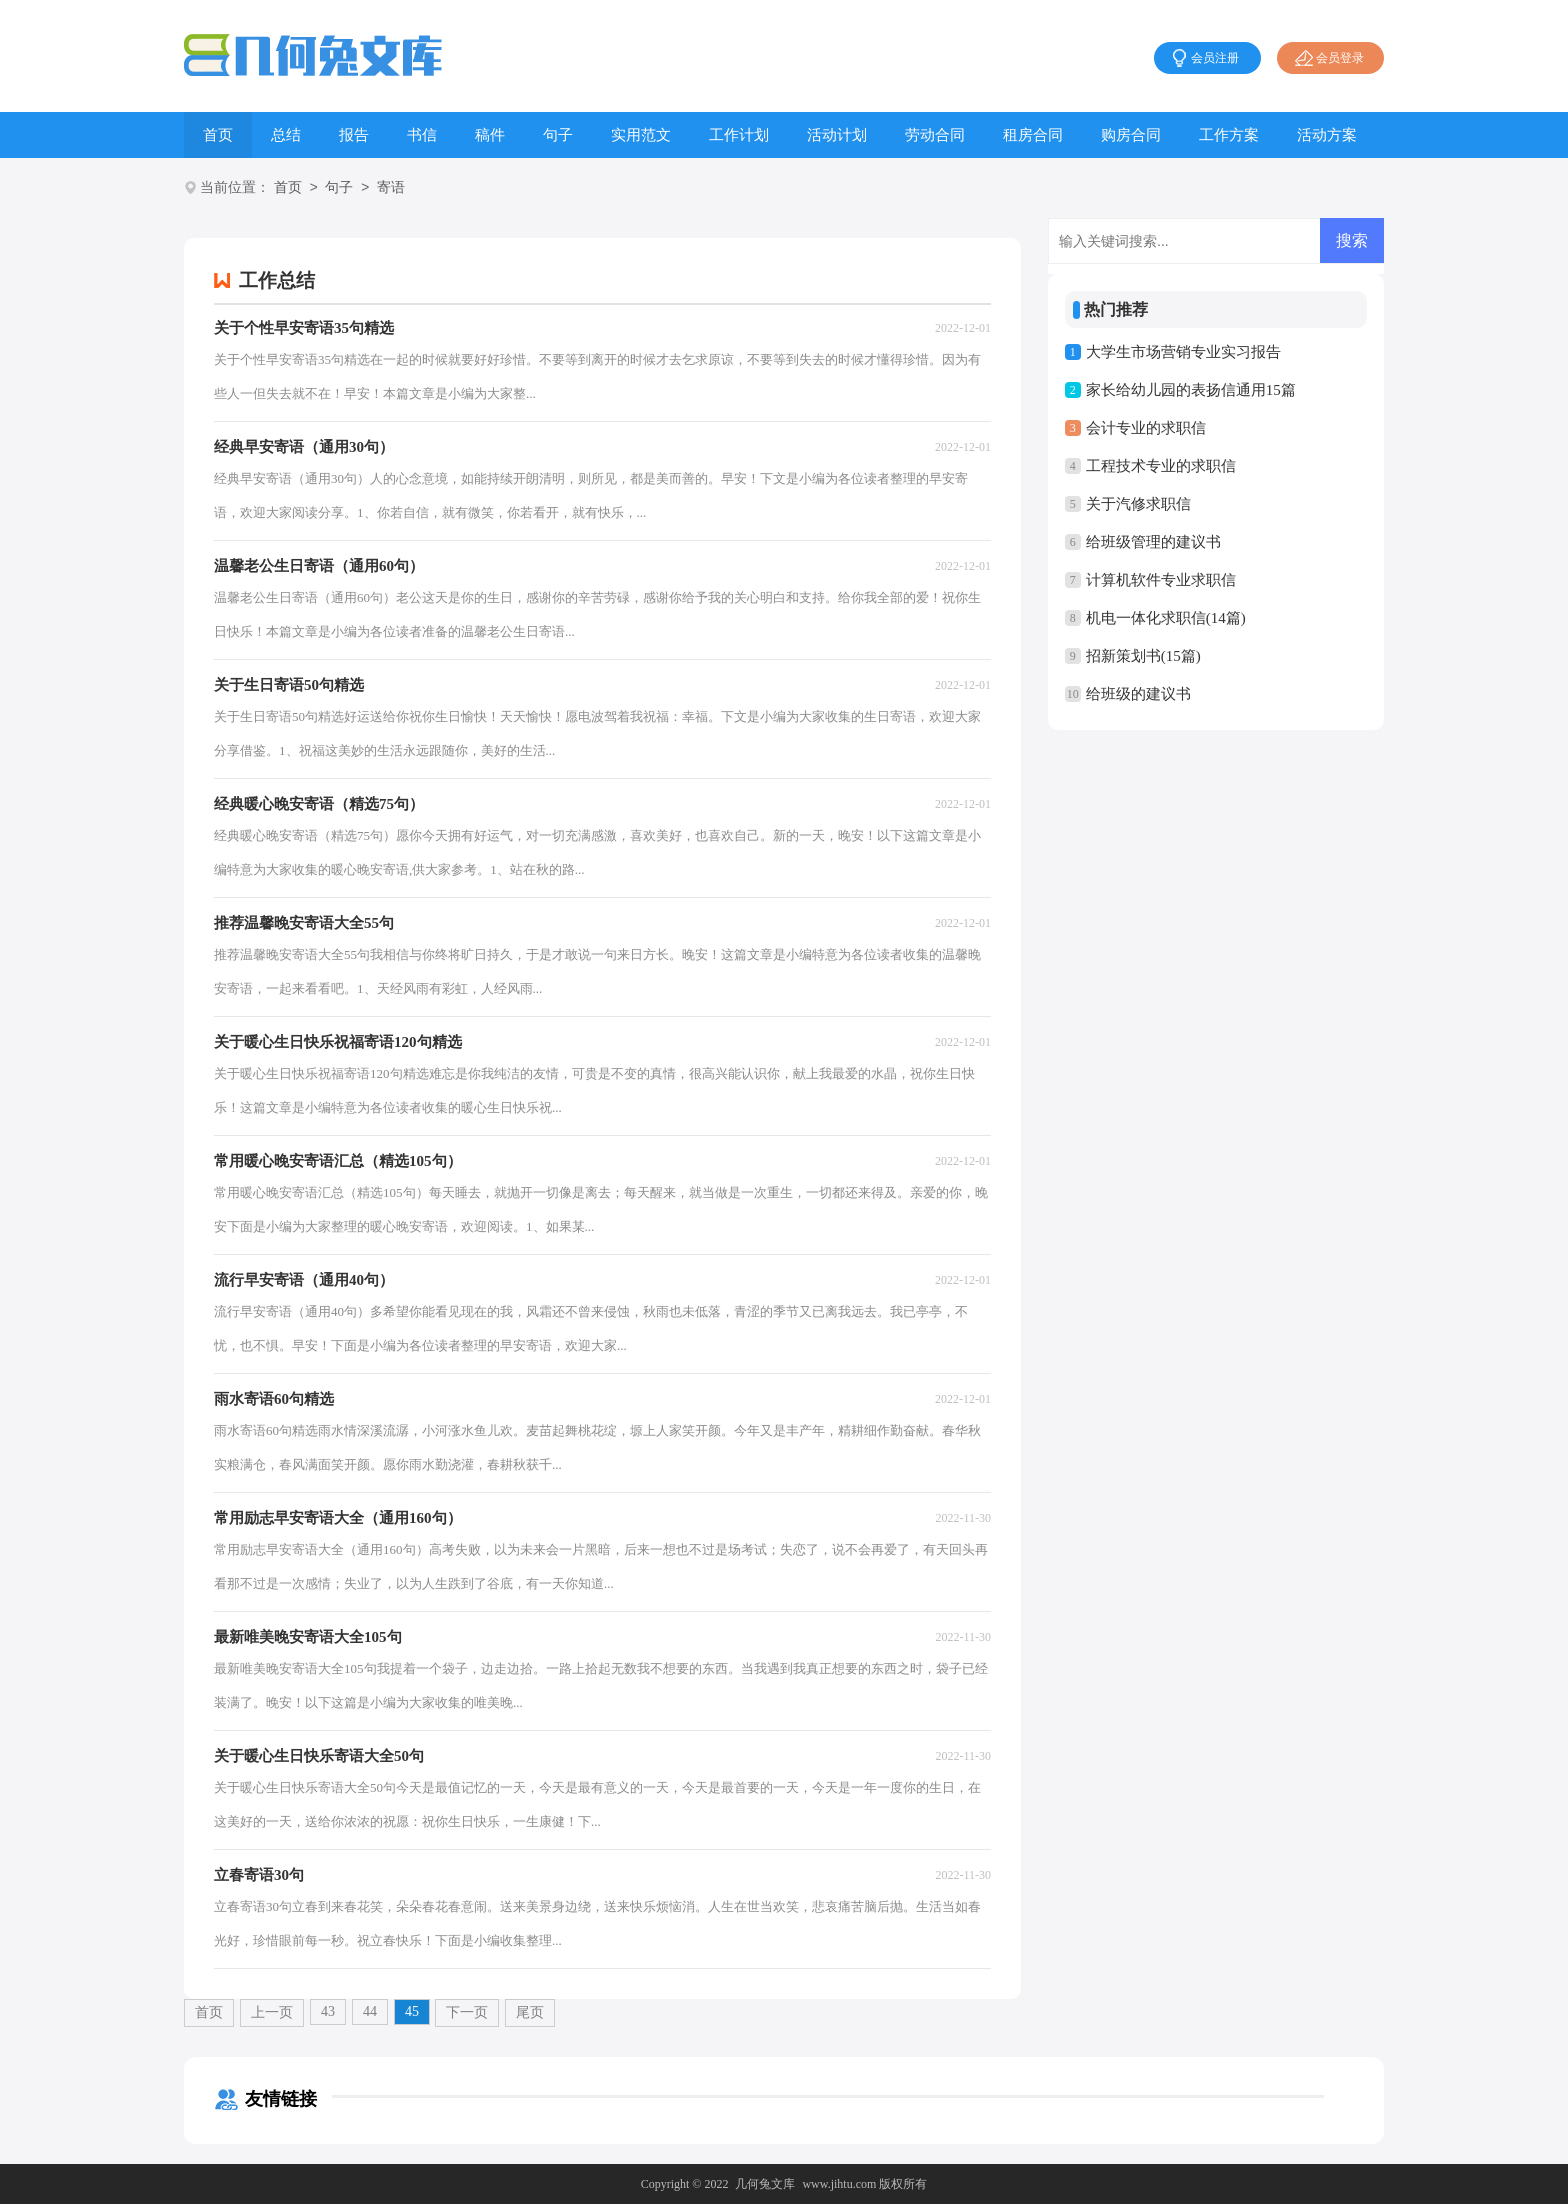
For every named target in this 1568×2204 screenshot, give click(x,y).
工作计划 (739, 135)
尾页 (530, 2012)
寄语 (391, 188)
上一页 (272, 2012)
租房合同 (1033, 135)
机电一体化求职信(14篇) (1166, 618)
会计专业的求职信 (1146, 428)
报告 (354, 135)
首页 (218, 135)
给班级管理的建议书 (1153, 542)
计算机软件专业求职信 (1161, 580)
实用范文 (641, 135)
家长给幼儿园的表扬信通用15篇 (1191, 390)
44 (370, 2011)
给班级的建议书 (1138, 694)
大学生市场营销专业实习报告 (1183, 352)
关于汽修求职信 (1138, 504)
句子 (558, 135)
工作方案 (1229, 135)
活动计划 (837, 135)
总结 (286, 135)
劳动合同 (935, 135)
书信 (422, 135)
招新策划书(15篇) (1143, 656)
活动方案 (1327, 135)
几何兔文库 (765, 2184)
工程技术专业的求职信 (1161, 466)
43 (328, 2011)
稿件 (490, 135)
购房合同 (1131, 135)
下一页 (467, 2012)
